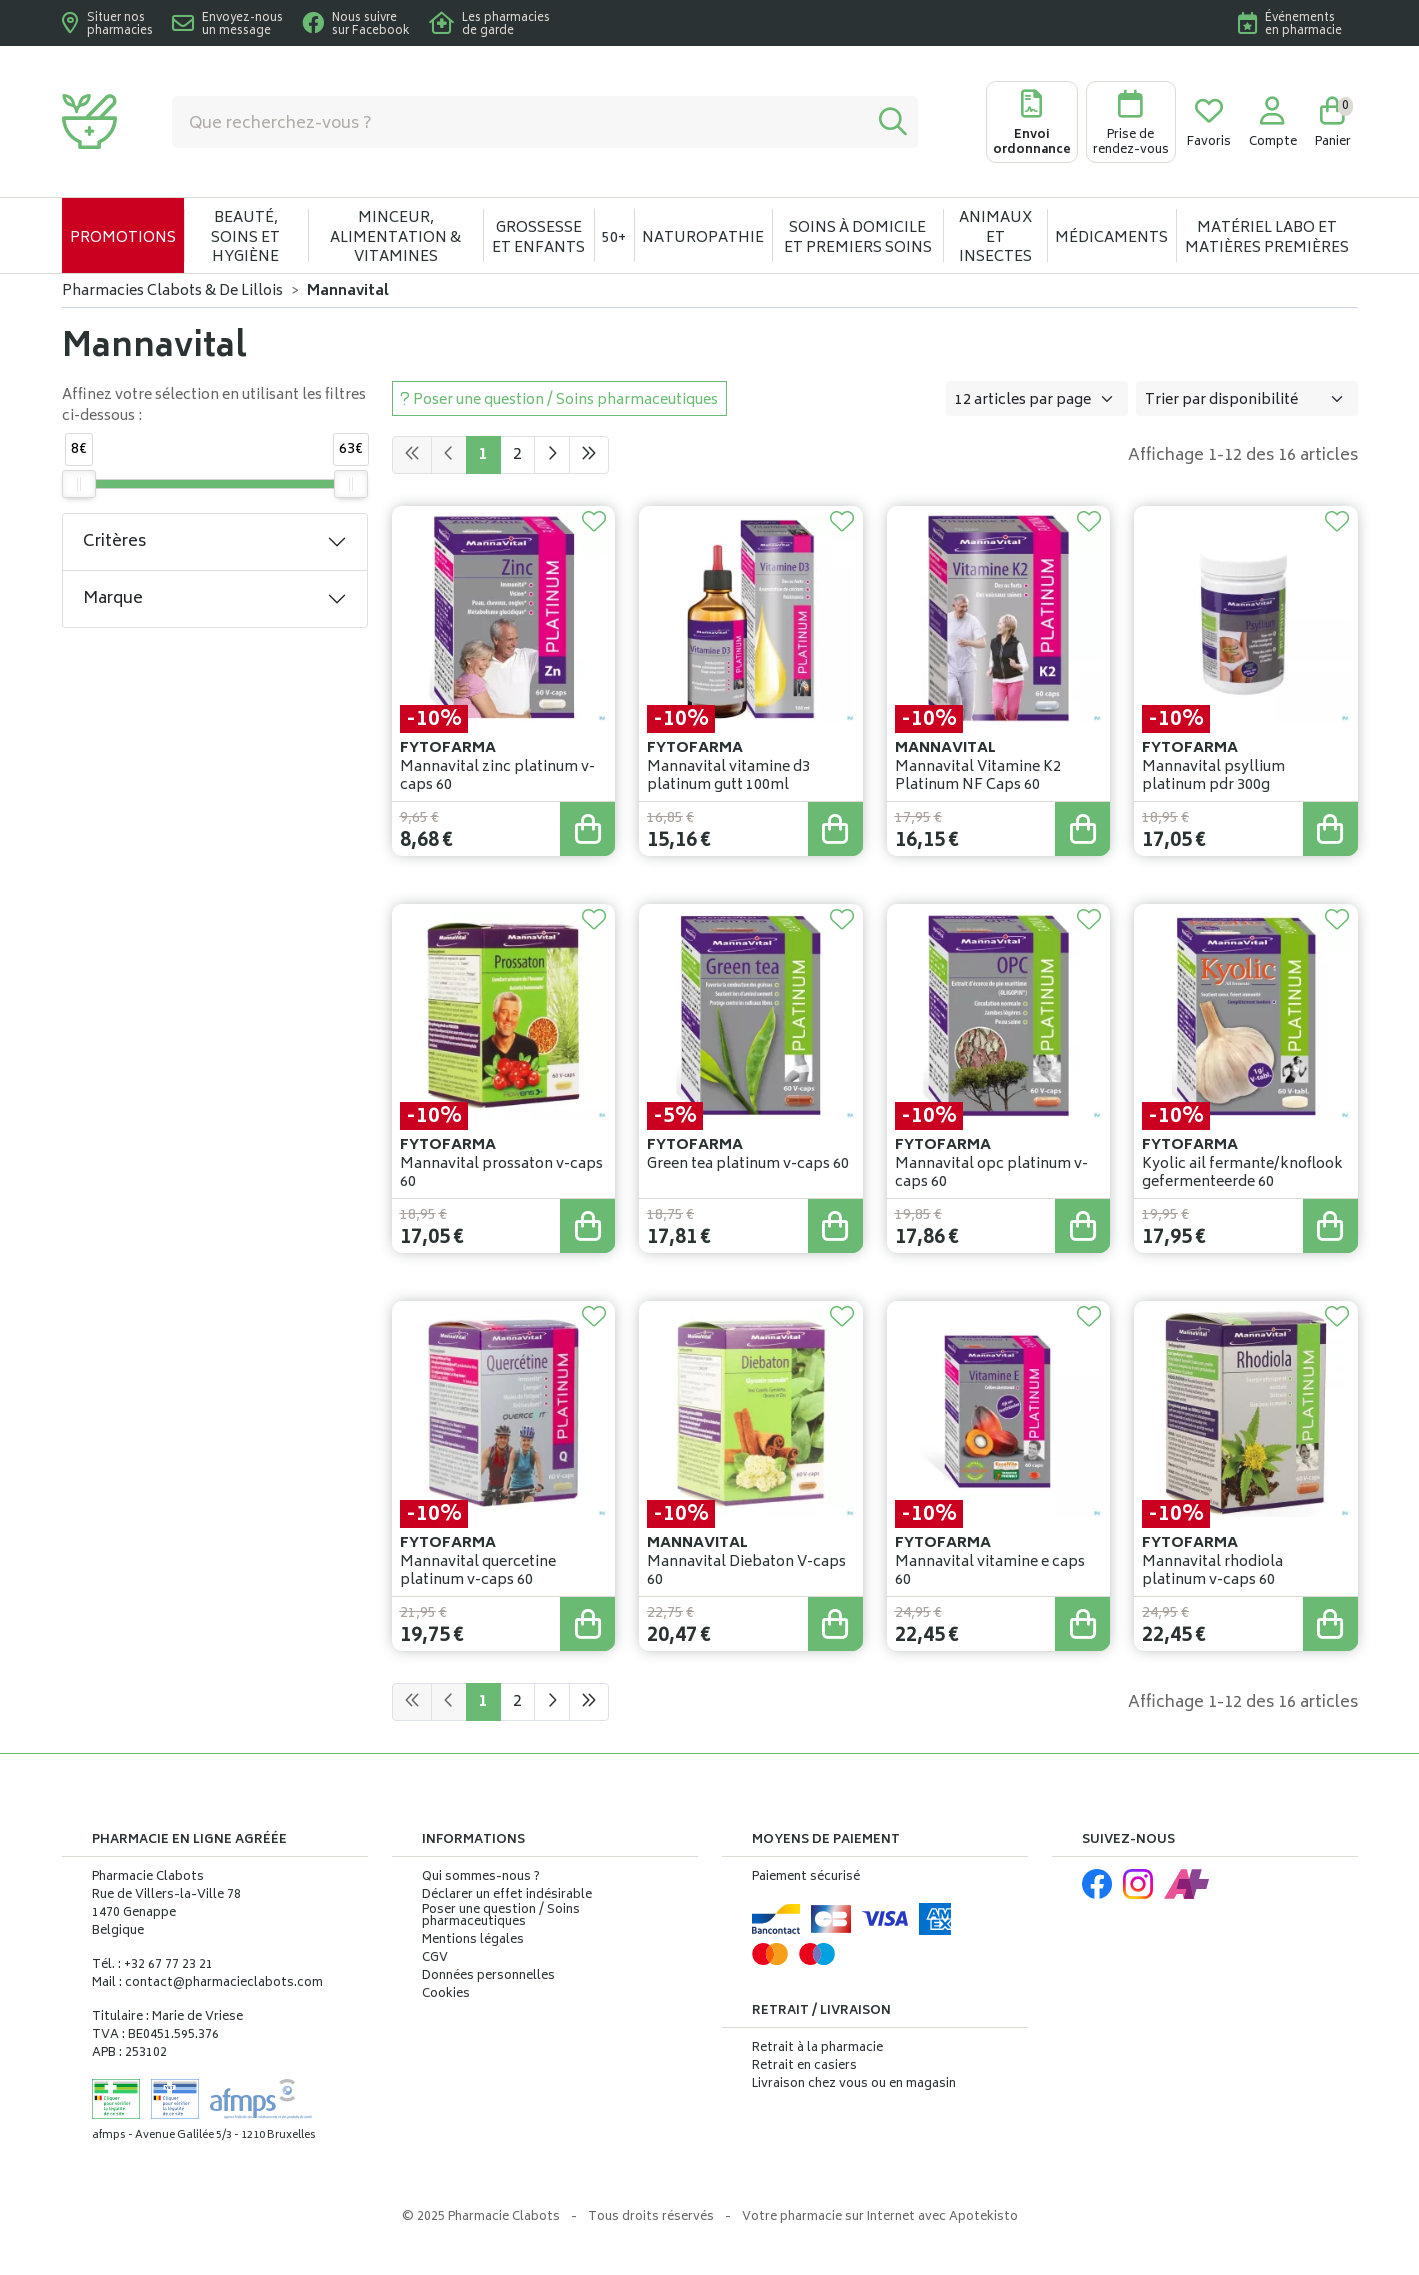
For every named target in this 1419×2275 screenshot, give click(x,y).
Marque (113, 599)
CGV (435, 1959)
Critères (114, 542)
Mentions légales (473, 1941)
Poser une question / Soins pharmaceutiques (501, 1917)
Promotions (123, 238)
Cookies (446, 1995)
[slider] (79, 484)
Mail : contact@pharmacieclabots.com (207, 1983)
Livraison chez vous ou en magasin (854, 2084)
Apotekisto (880, 2217)
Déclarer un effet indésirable (507, 1895)
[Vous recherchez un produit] (520, 122)
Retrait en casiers (804, 2066)
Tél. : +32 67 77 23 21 (152, 1965)
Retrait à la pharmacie (817, 2048)
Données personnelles (488, 1977)
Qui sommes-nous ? (481, 1878)
